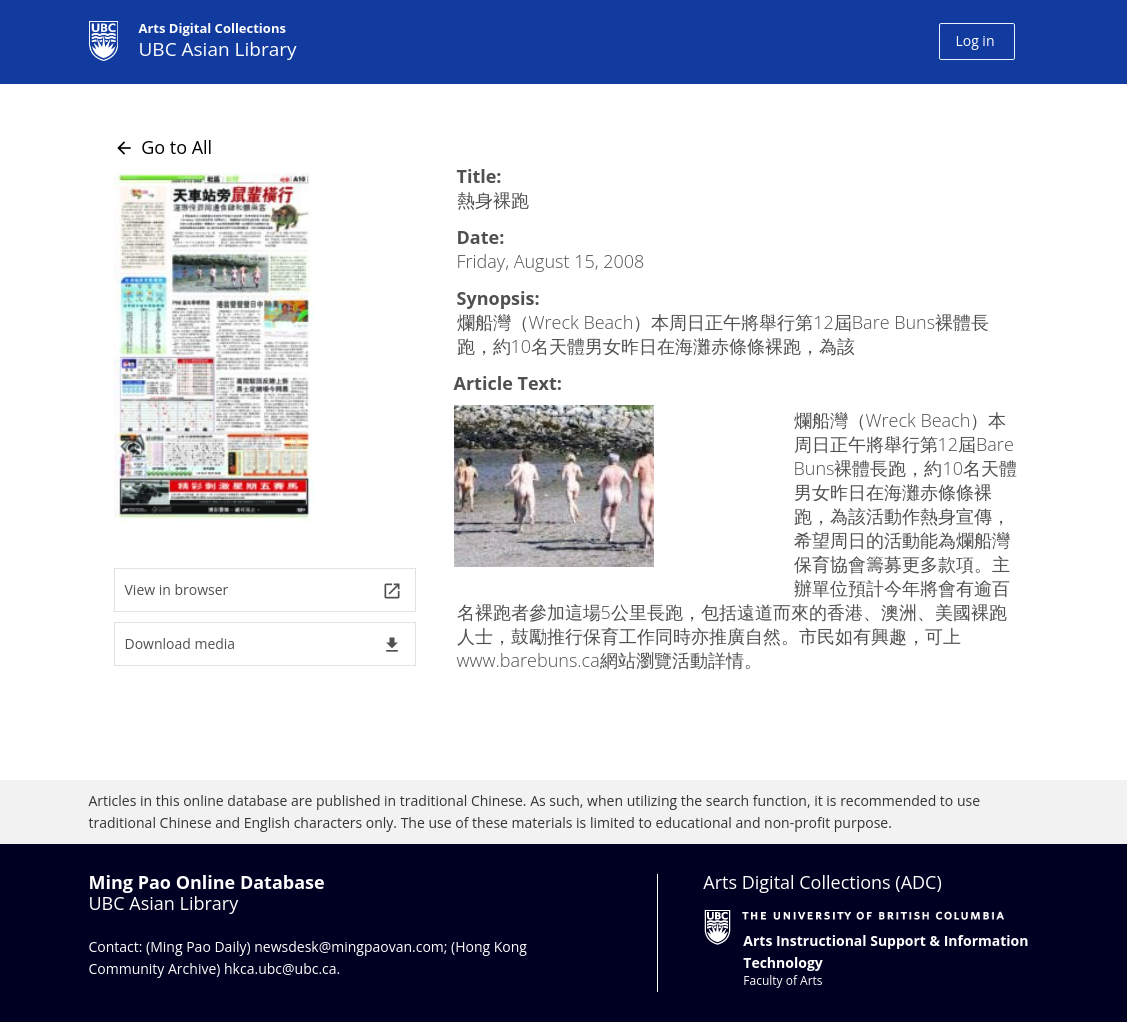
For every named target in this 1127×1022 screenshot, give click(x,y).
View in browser (263, 590)
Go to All (163, 147)
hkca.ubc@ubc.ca (280, 968)
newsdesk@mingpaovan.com (349, 946)
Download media (263, 644)
